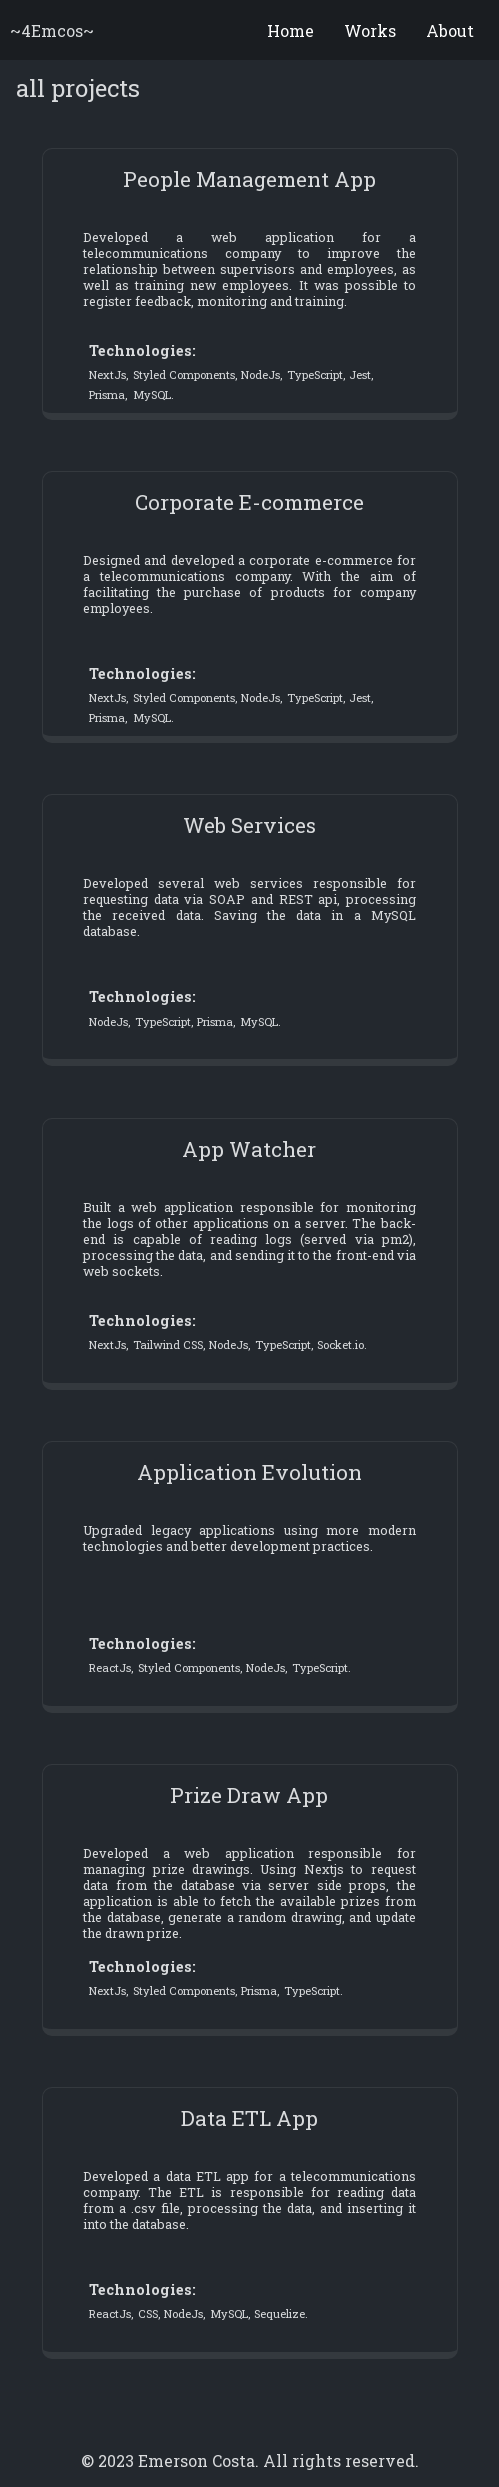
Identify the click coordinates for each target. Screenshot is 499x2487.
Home (290, 30)
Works (370, 30)
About (450, 30)
